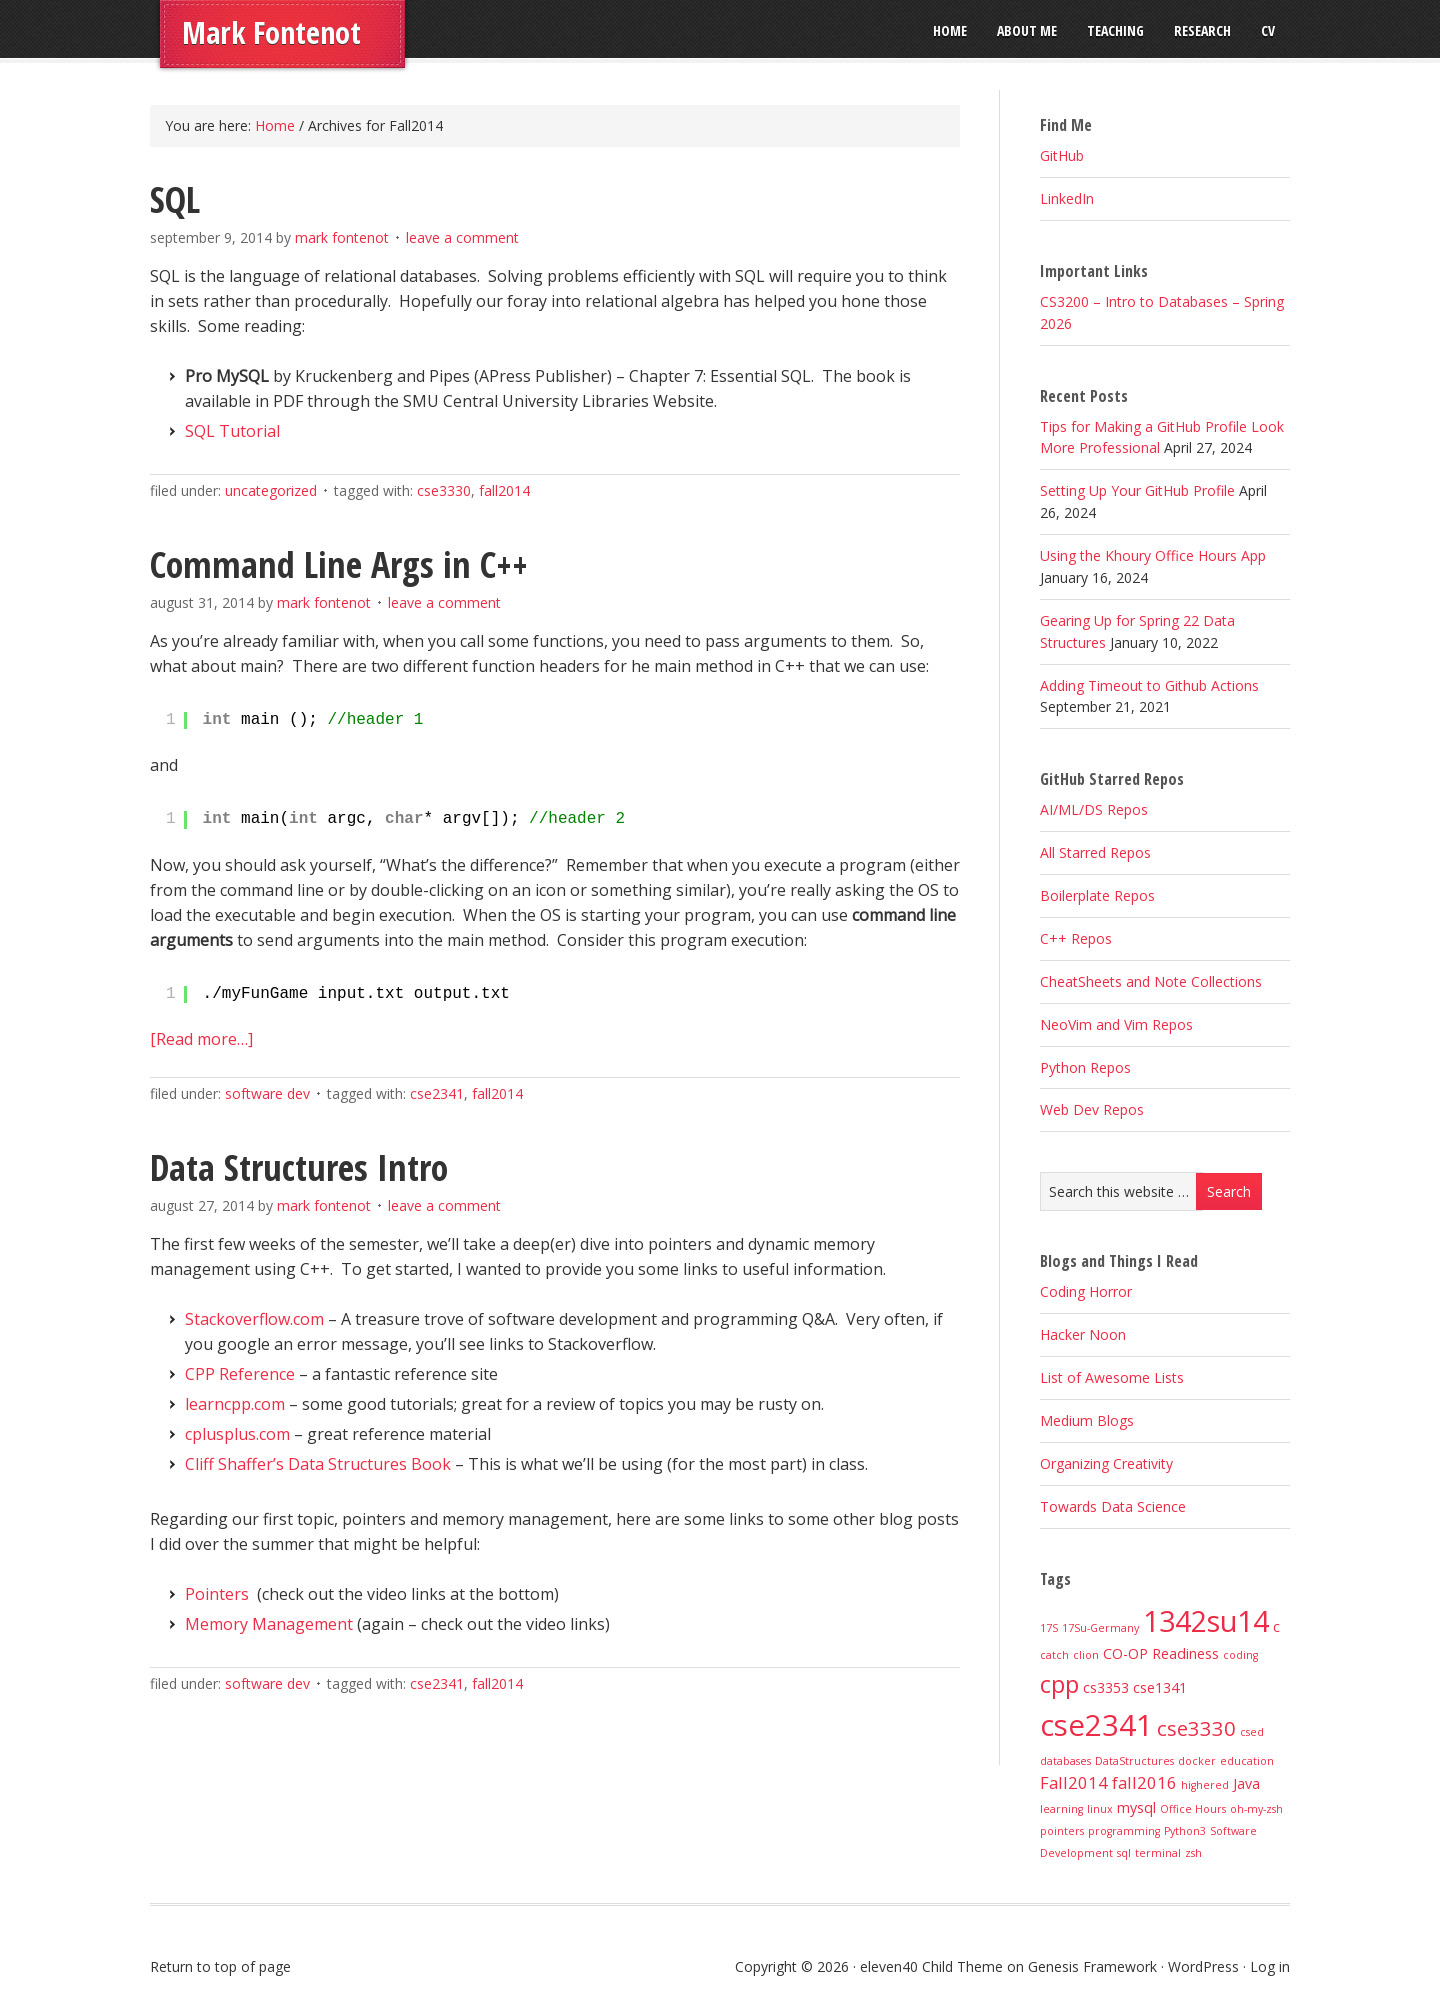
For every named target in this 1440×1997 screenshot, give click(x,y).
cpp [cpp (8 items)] (1059, 1684)
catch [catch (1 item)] (1054, 1655)
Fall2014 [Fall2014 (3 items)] (1074, 1782)
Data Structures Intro (299, 1167)
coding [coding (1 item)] (1240, 1655)
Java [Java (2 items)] (1246, 1783)
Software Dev (267, 1093)
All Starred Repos (1095, 852)
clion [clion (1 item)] (1086, 1655)
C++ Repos (1076, 938)
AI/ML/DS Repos (1094, 809)
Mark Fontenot (271, 32)
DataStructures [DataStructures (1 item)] (1134, 1761)
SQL (175, 199)
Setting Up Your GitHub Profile (1137, 490)
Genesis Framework (1092, 1966)
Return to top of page (220, 1966)
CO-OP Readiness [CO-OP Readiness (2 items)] (1161, 1653)
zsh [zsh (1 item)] (1193, 1853)
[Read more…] (201, 1039)
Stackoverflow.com (254, 1319)
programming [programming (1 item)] (1124, 1831)
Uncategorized (271, 490)
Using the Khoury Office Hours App (1153, 555)
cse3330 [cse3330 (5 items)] (1196, 1728)
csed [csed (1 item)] (1252, 1732)
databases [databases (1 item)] (1065, 1761)
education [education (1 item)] (1247, 1761)
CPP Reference (240, 1374)
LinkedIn (1067, 198)
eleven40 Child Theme (931, 1966)
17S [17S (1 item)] (1049, 1628)
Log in (1270, 1966)
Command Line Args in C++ (339, 564)
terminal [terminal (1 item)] (1158, 1853)
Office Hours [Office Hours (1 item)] (1193, 1809)
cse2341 (437, 1093)
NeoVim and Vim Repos (1116, 1024)
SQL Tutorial (232, 431)
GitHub (1062, 155)
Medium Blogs (1087, 1420)
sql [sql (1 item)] (1124, 1853)
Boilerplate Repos (1097, 895)
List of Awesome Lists (1112, 1377)
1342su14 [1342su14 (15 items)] (1206, 1620)
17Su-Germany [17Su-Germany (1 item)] (1100, 1628)
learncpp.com (235, 1404)
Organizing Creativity (1106, 1463)
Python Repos (1085, 1067)
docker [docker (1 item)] (1197, 1761)
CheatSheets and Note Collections (1151, 981)
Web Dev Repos (1092, 1109)
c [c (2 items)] (1276, 1626)
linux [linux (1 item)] (1100, 1809)
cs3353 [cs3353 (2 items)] (1106, 1687)
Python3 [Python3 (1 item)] (1185, 1831)
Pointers (217, 1594)
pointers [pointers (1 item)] (1062, 1831)
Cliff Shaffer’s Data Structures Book (318, 1464)
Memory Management (269, 1624)
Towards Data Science (1113, 1506)
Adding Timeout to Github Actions (1149, 685)
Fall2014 (504, 490)
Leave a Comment (462, 237)
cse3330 (444, 490)
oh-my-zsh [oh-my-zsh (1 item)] (1256, 1809)
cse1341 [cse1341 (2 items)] (1160, 1687)
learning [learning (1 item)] (1061, 1809)
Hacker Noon (1083, 1334)
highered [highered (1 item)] (1205, 1785)
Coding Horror (1086, 1291)
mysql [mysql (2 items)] (1136, 1807)
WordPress (1203, 1966)
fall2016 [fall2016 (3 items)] (1144, 1782)
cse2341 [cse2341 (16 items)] (1096, 1725)
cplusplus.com (237, 1434)
